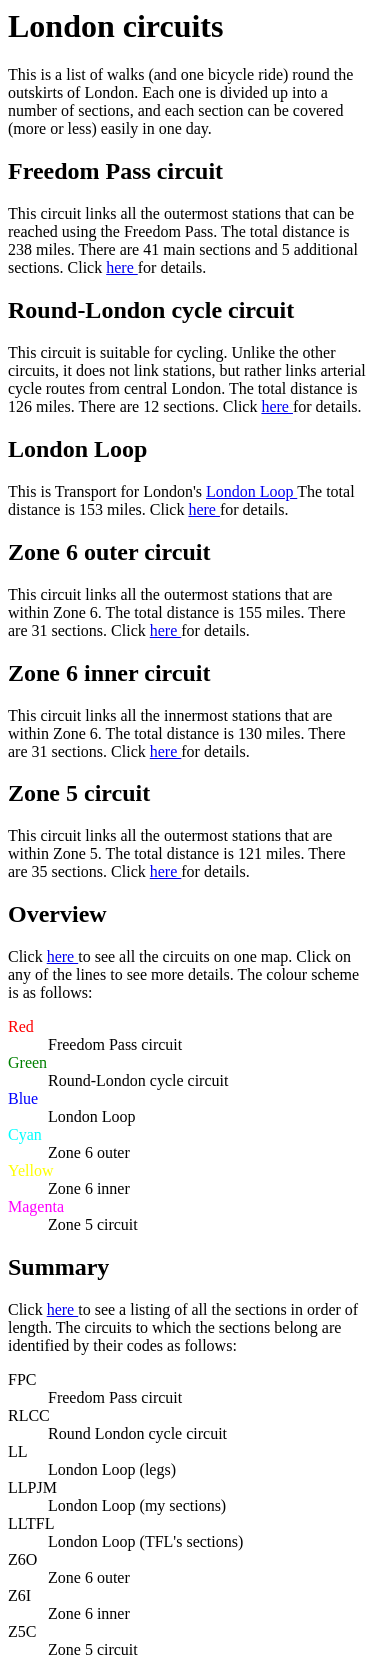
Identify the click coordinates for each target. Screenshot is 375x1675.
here (122, 267)
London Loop (251, 491)
